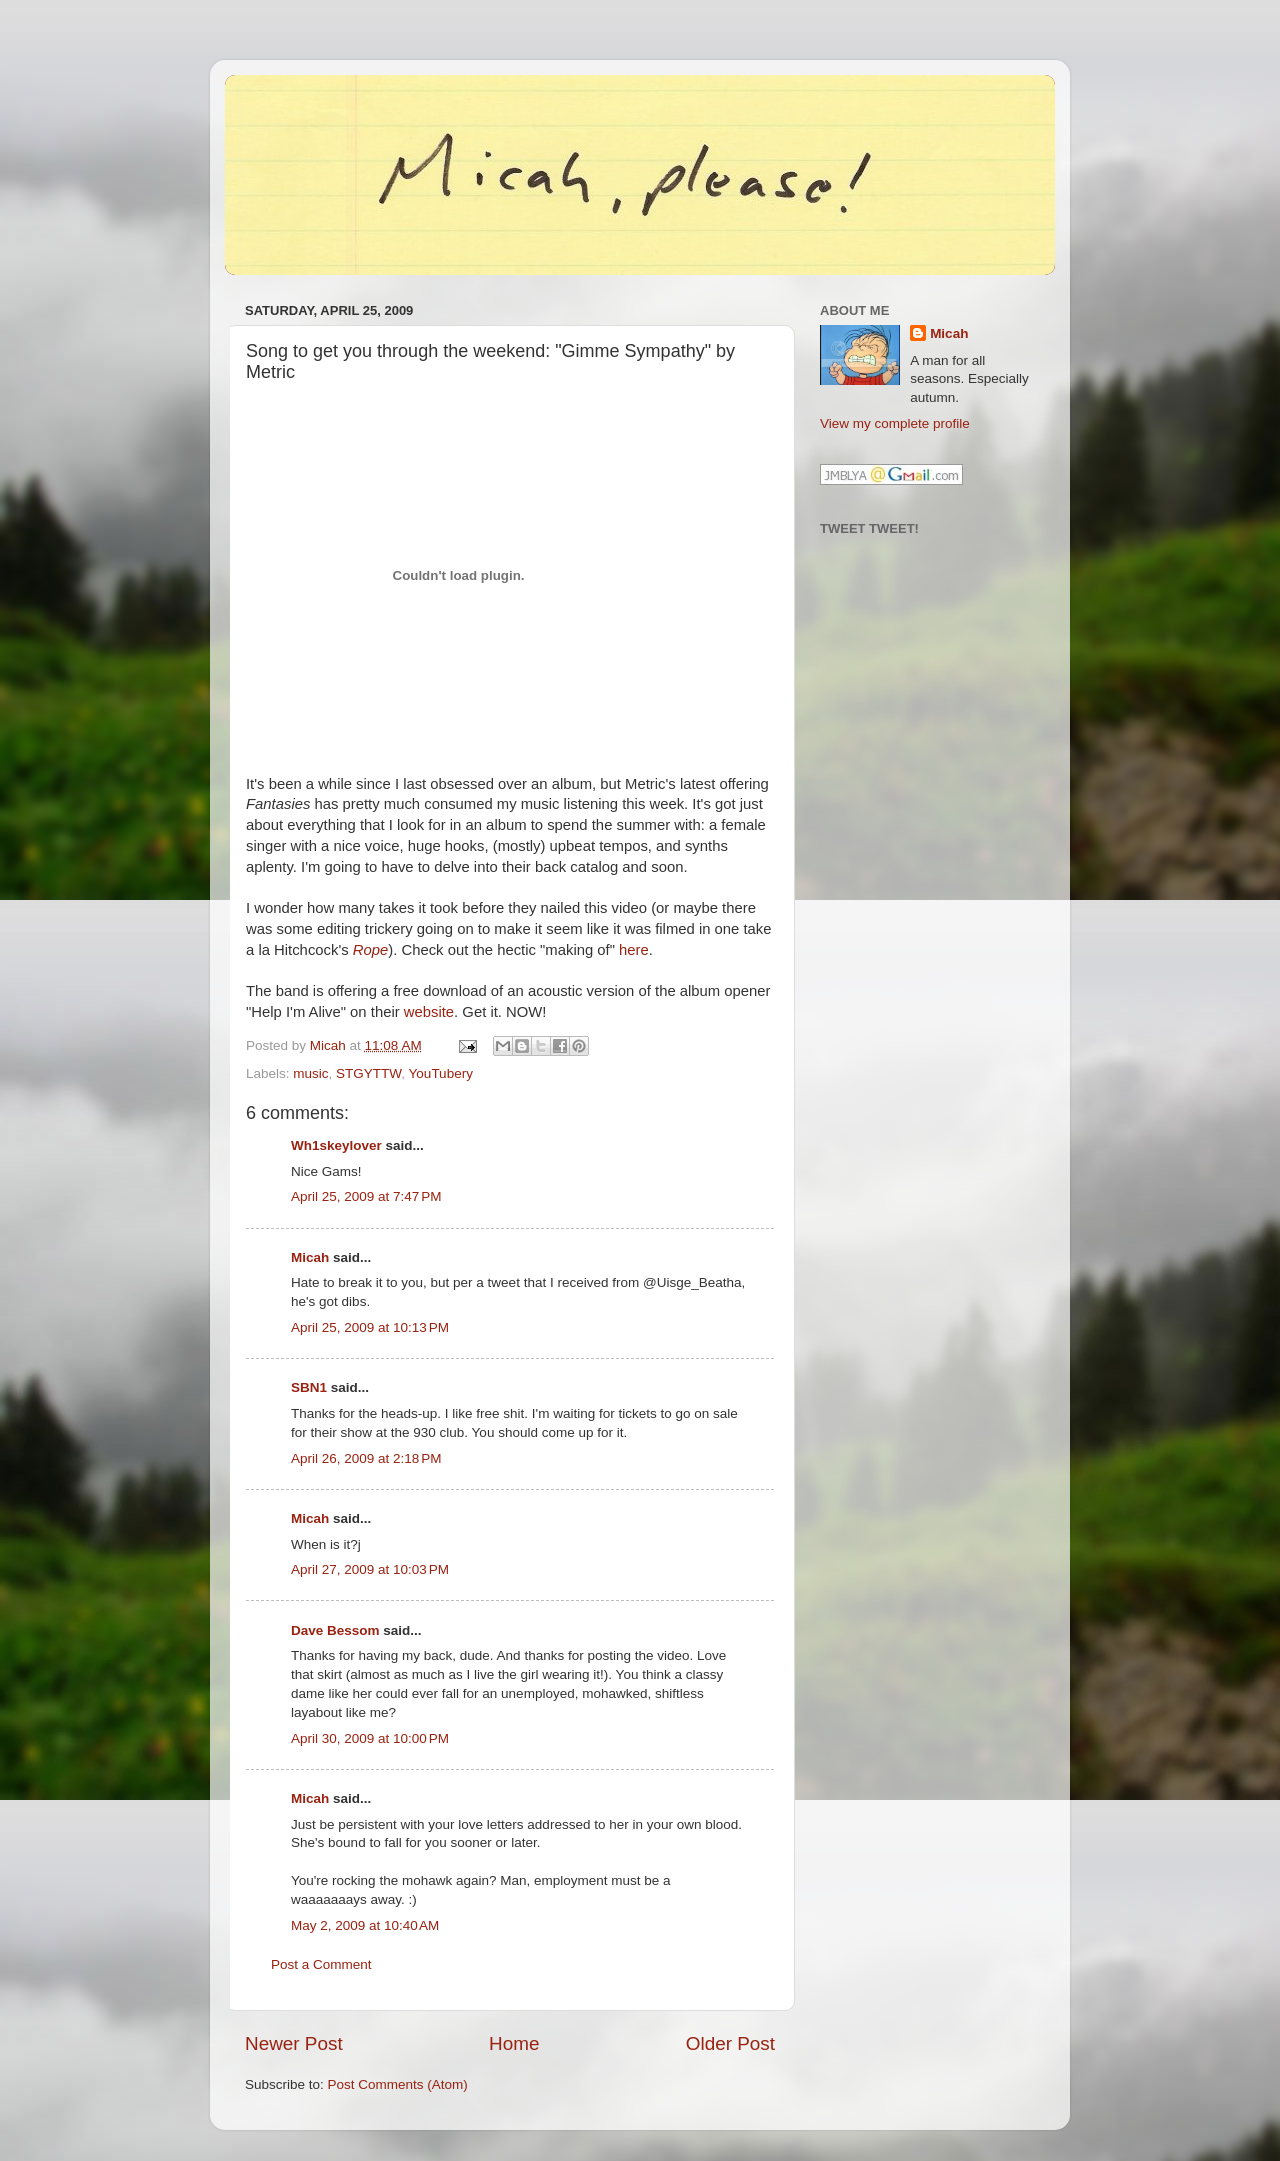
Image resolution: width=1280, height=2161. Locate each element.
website (429, 1012)
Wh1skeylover (336, 1145)
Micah (310, 1257)
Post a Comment (321, 1964)
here (634, 950)
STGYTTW (368, 1073)
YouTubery (441, 1073)
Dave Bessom (335, 1630)
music (310, 1073)
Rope (371, 950)
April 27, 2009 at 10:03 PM (370, 1569)
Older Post (730, 2043)
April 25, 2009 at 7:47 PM (366, 1196)
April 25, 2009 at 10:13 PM (370, 1327)
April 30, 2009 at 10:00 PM (370, 1738)
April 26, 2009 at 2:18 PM (366, 1458)
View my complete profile (895, 423)
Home (514, 2043)
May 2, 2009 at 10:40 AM (365, 1925)
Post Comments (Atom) (398, 2084)
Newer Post (294, 2043)
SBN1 (309, 1387)
